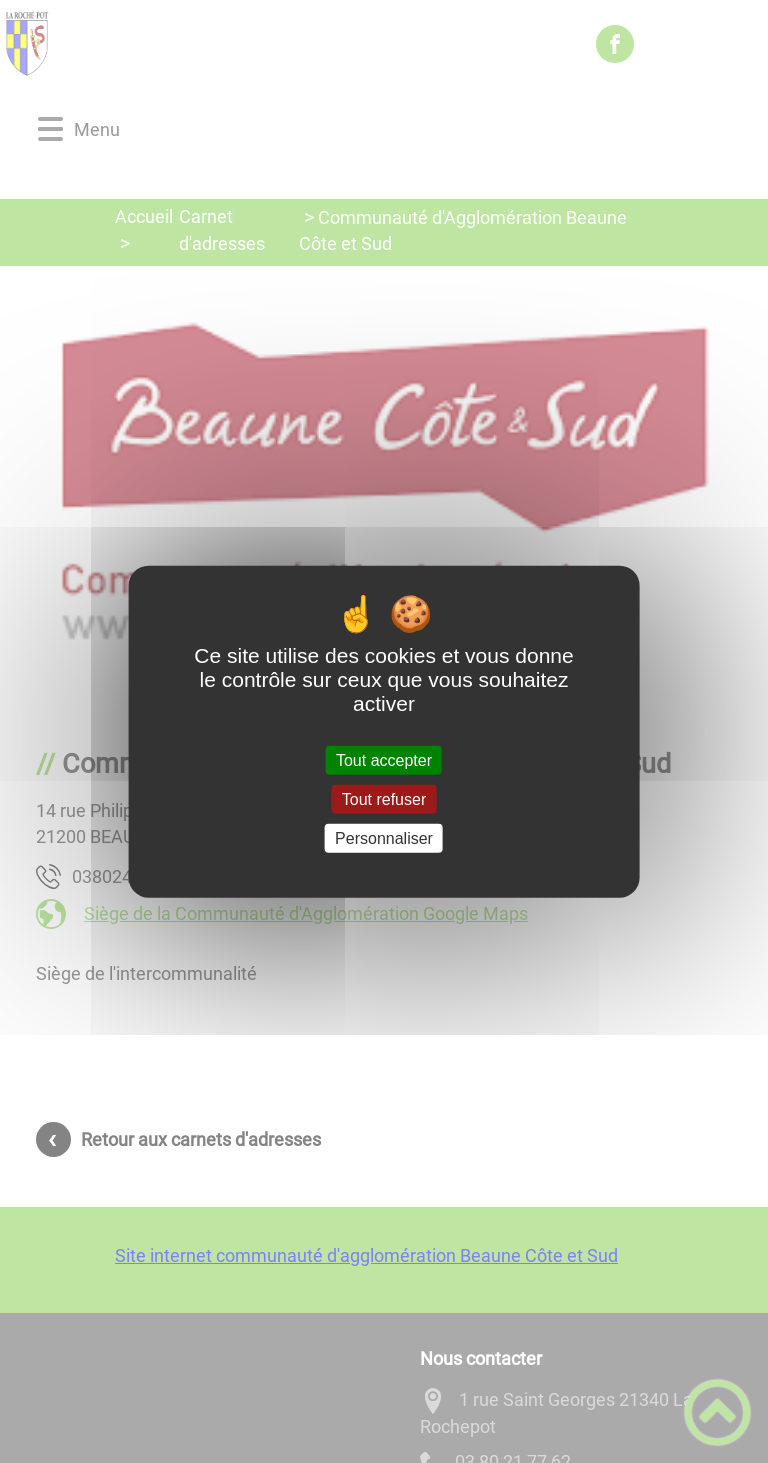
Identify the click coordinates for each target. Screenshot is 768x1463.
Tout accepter (384, 759)
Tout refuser (384, 798)
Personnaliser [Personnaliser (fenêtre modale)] (384, 838)
